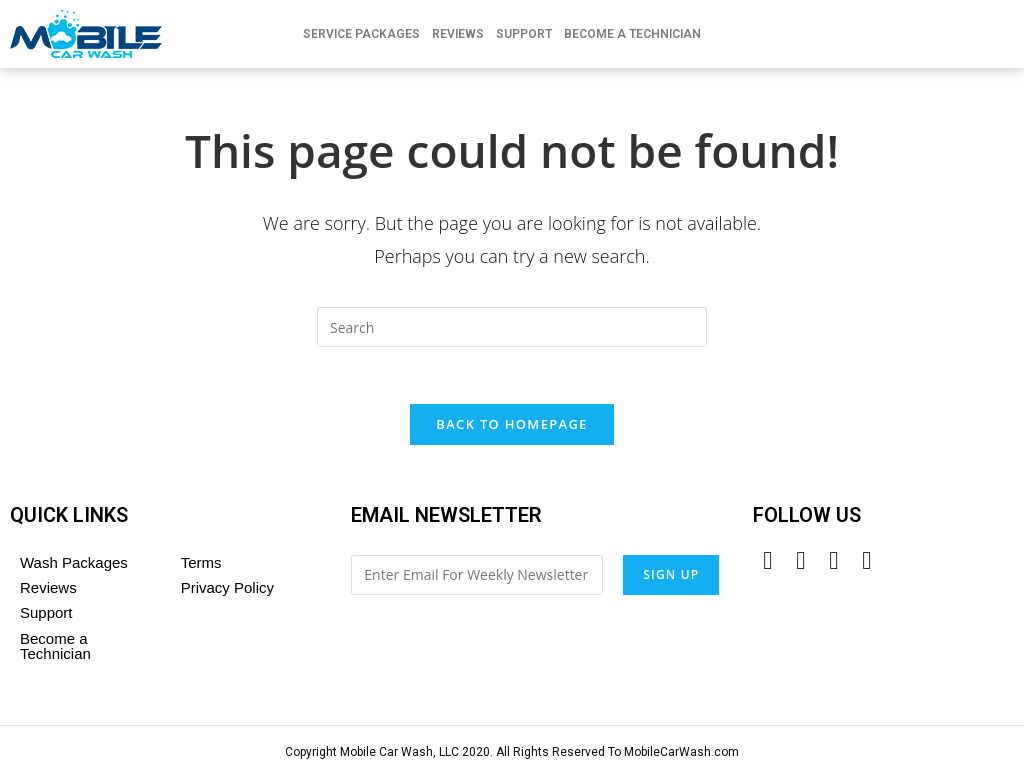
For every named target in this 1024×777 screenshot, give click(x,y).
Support (524, 34)
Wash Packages (74, 565)
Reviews (458, 34)
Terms (201, 565)
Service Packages (361, 34)
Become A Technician (632, 34)
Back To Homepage (511, 427)
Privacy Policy (227, 590)
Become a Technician (55, 649)
